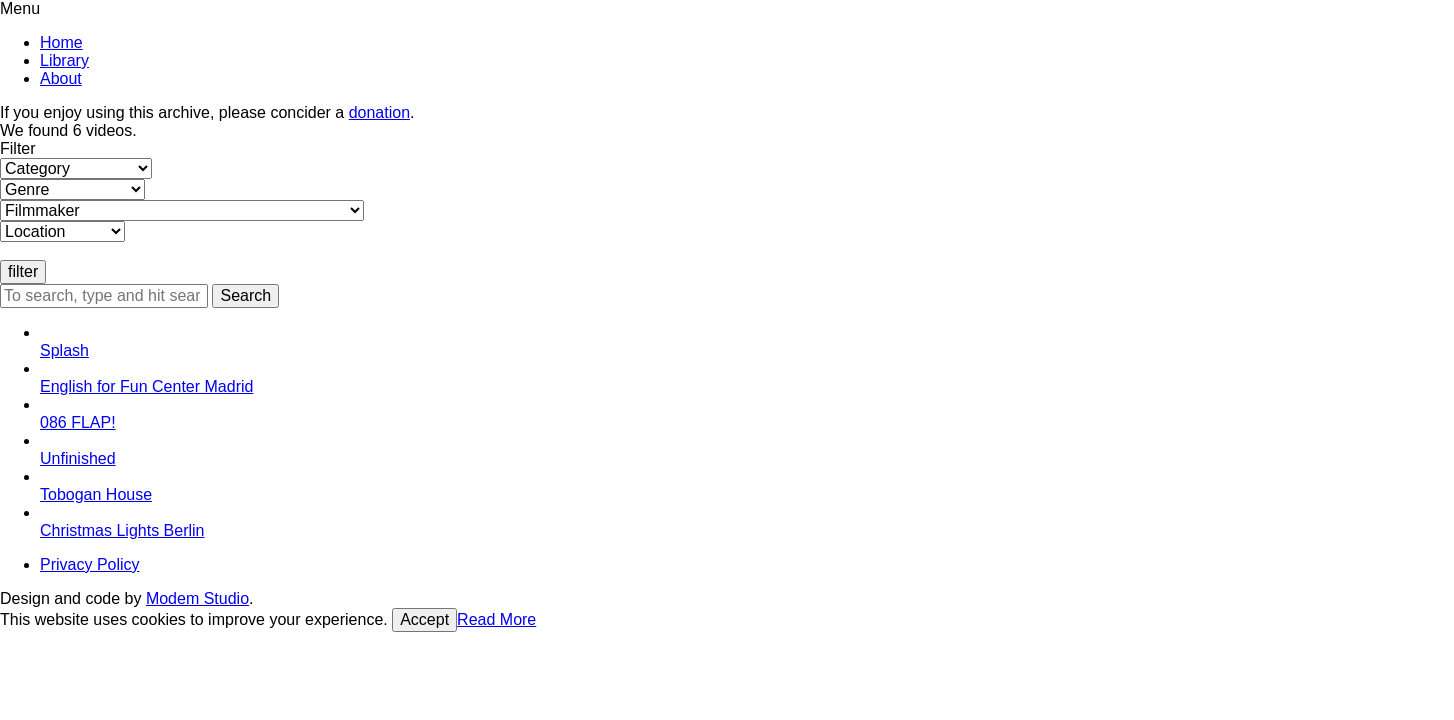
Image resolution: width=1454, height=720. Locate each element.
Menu (20, 8)
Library (64, 60)
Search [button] (245, 295)
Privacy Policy (90, 564)
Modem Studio (197, 598)
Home (61, 42)
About (61, 78)
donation (379, 112)
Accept (424, 619)
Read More (496, 619)
